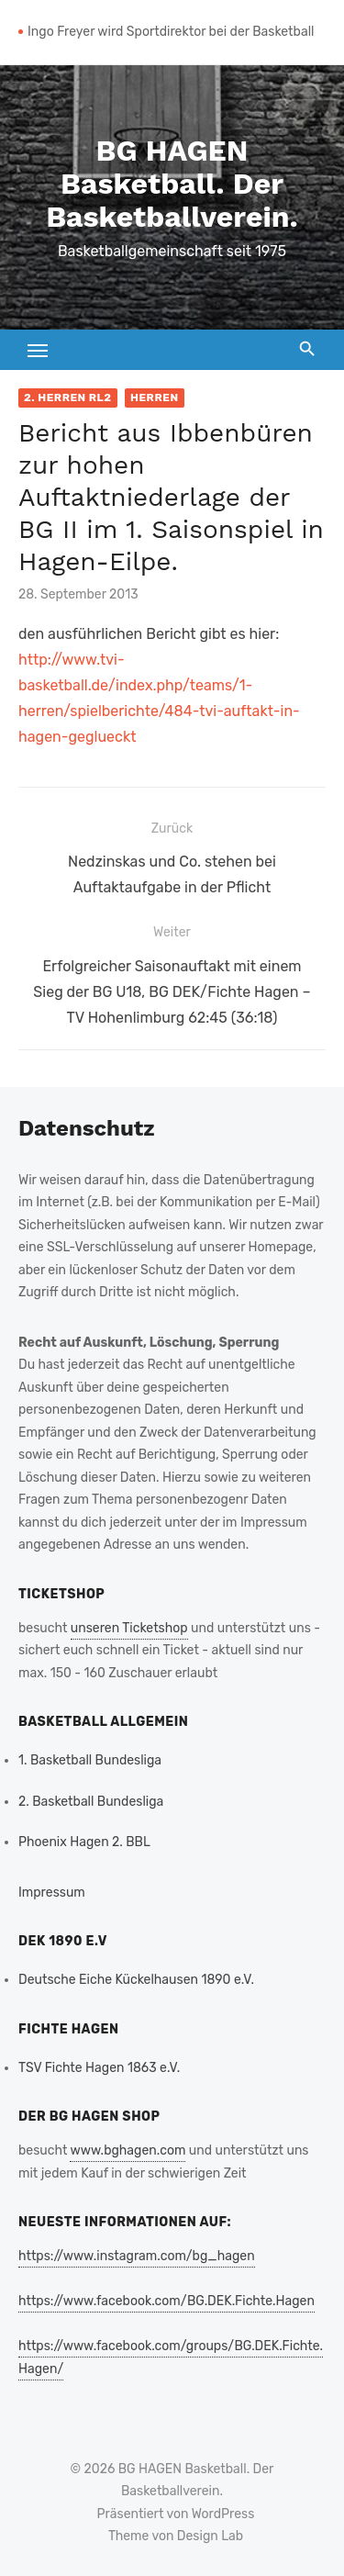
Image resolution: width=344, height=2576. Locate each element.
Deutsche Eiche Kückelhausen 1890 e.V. (136, 1980)
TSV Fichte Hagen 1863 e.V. (99, 2068)
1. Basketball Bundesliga (89, 1760)
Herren (154, 397)
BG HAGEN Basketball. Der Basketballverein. (172, 183)
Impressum (51, 1892)
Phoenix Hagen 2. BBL (84, 1842)
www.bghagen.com (127, 2150)
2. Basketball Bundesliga (90, 1801)
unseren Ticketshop (129, 1628)
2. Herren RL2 (68, 397)
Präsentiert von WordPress (176, 2514)
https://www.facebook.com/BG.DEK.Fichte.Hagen (166, 2301)
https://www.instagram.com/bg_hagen (136, 2256)
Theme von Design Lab (175, 2536)
